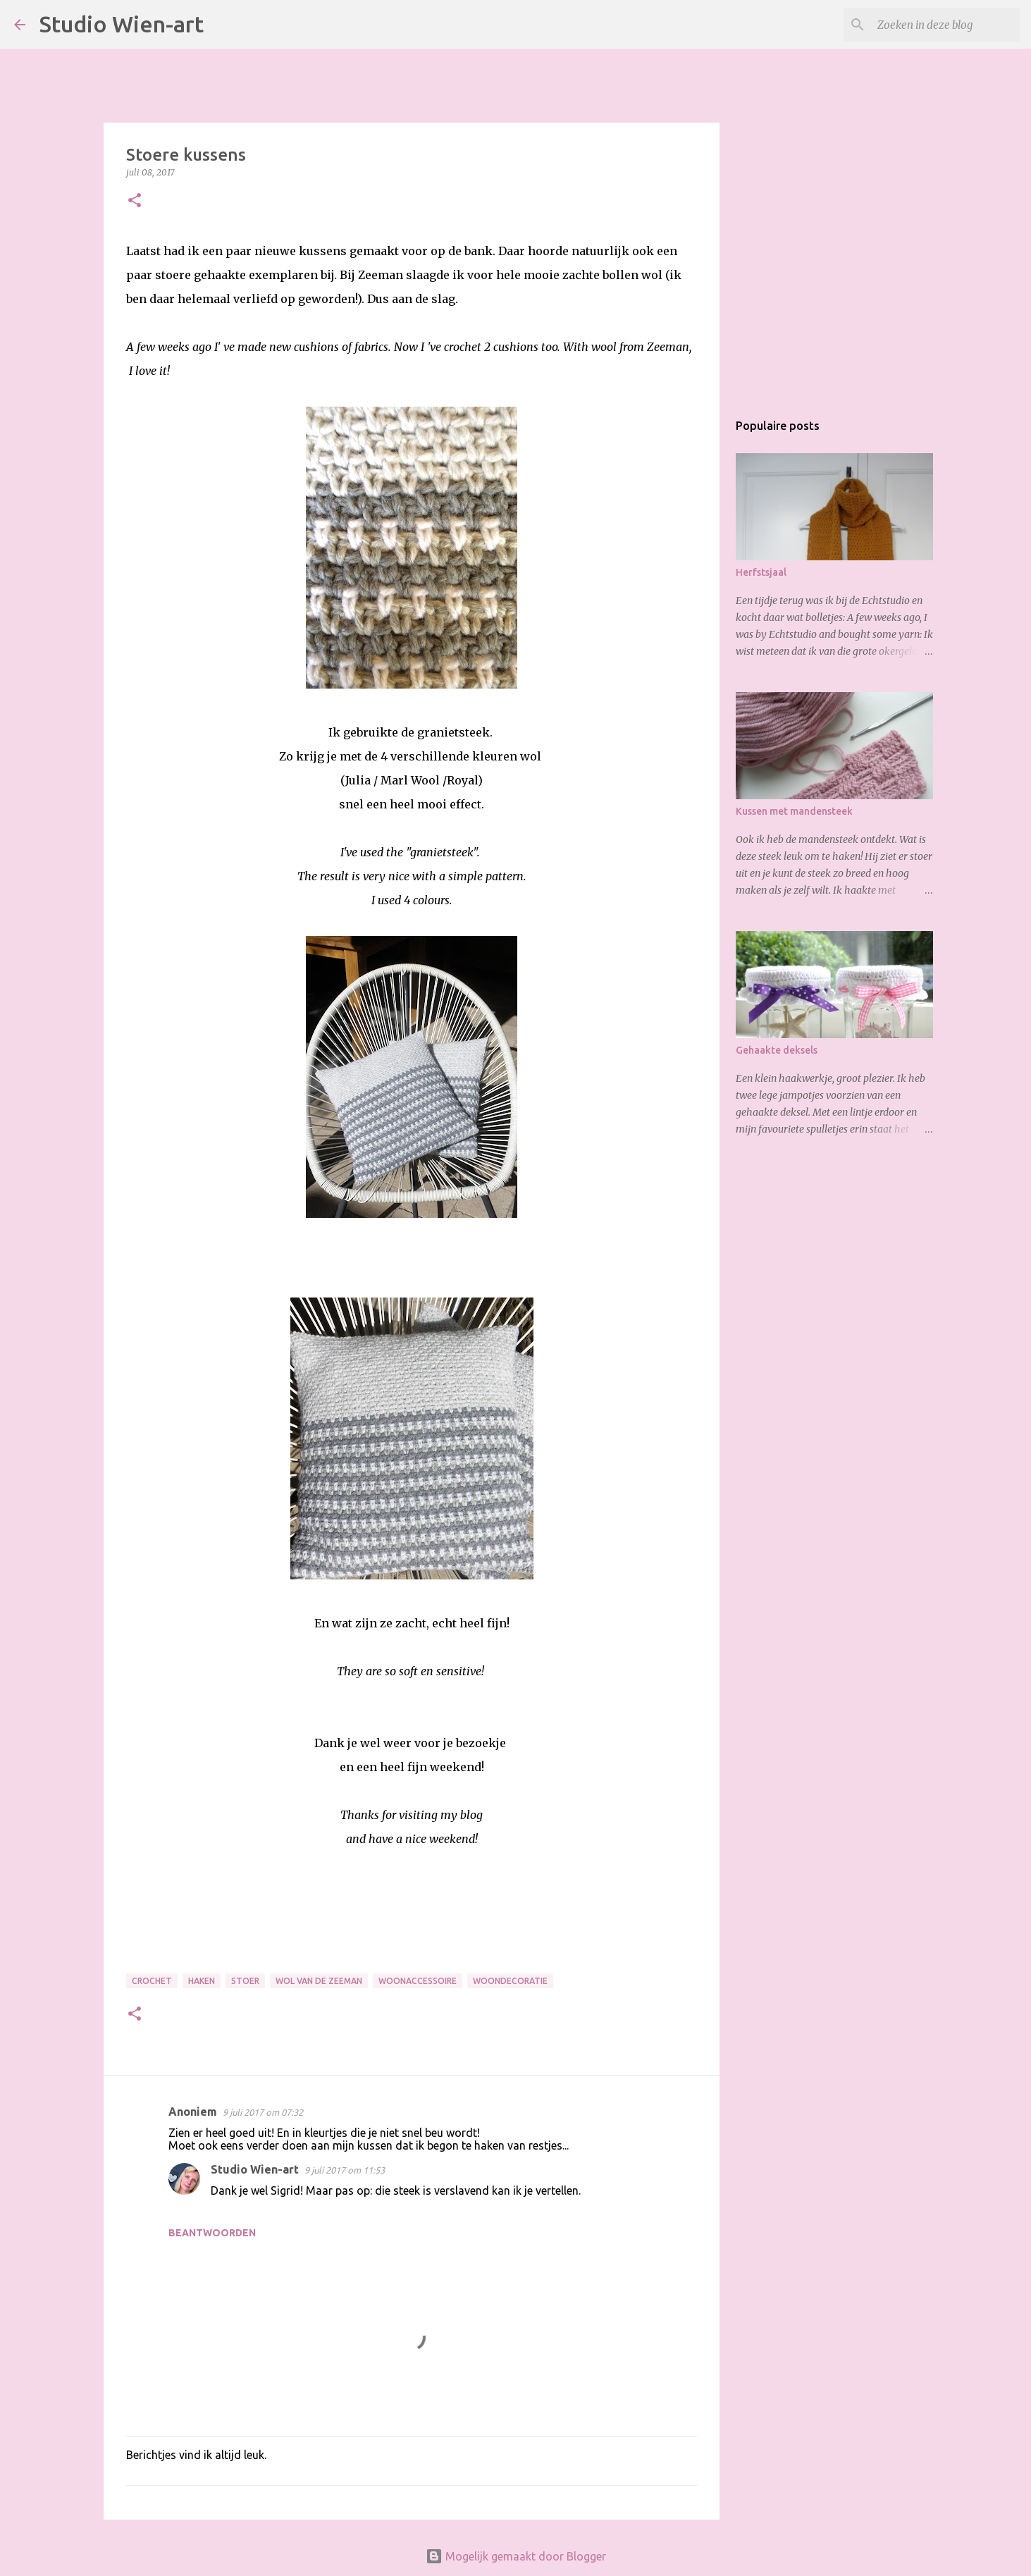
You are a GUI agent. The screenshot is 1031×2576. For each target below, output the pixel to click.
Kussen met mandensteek (794, 811)
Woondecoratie (510, 1980)
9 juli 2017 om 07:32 (263, 2112)
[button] (134, 201)
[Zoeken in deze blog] (946, 25)
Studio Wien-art (121, 24)
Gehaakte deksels (776, 1050)
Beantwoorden (212, 2232)
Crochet (152, 1980)
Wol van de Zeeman (319, 1980)
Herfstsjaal (761, 572)
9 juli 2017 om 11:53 (344, 2170)
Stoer (245, 1980)
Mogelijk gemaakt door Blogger (516, 2556)
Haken (201, 1980)
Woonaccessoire (417, 1980)
